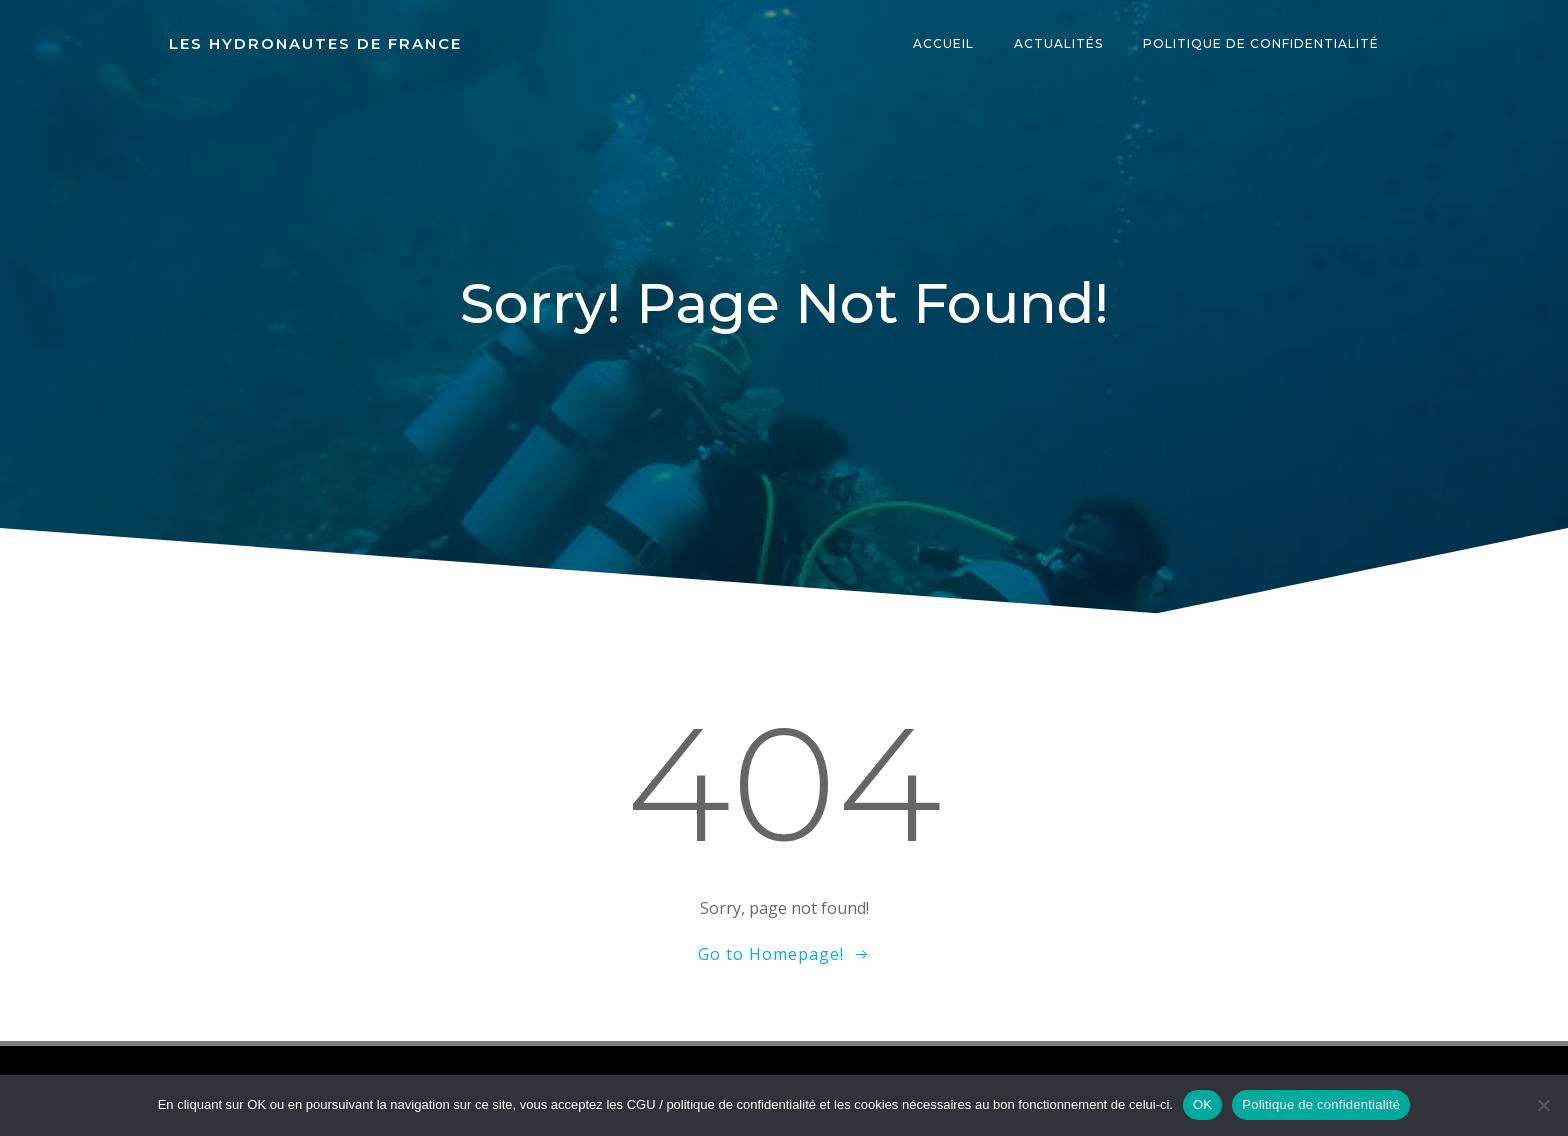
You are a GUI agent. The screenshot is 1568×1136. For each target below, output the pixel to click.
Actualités (1059, 44)
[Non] (1543, 1105)
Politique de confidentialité (1262, 44)
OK (1202, 1104)
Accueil (944, 44)
